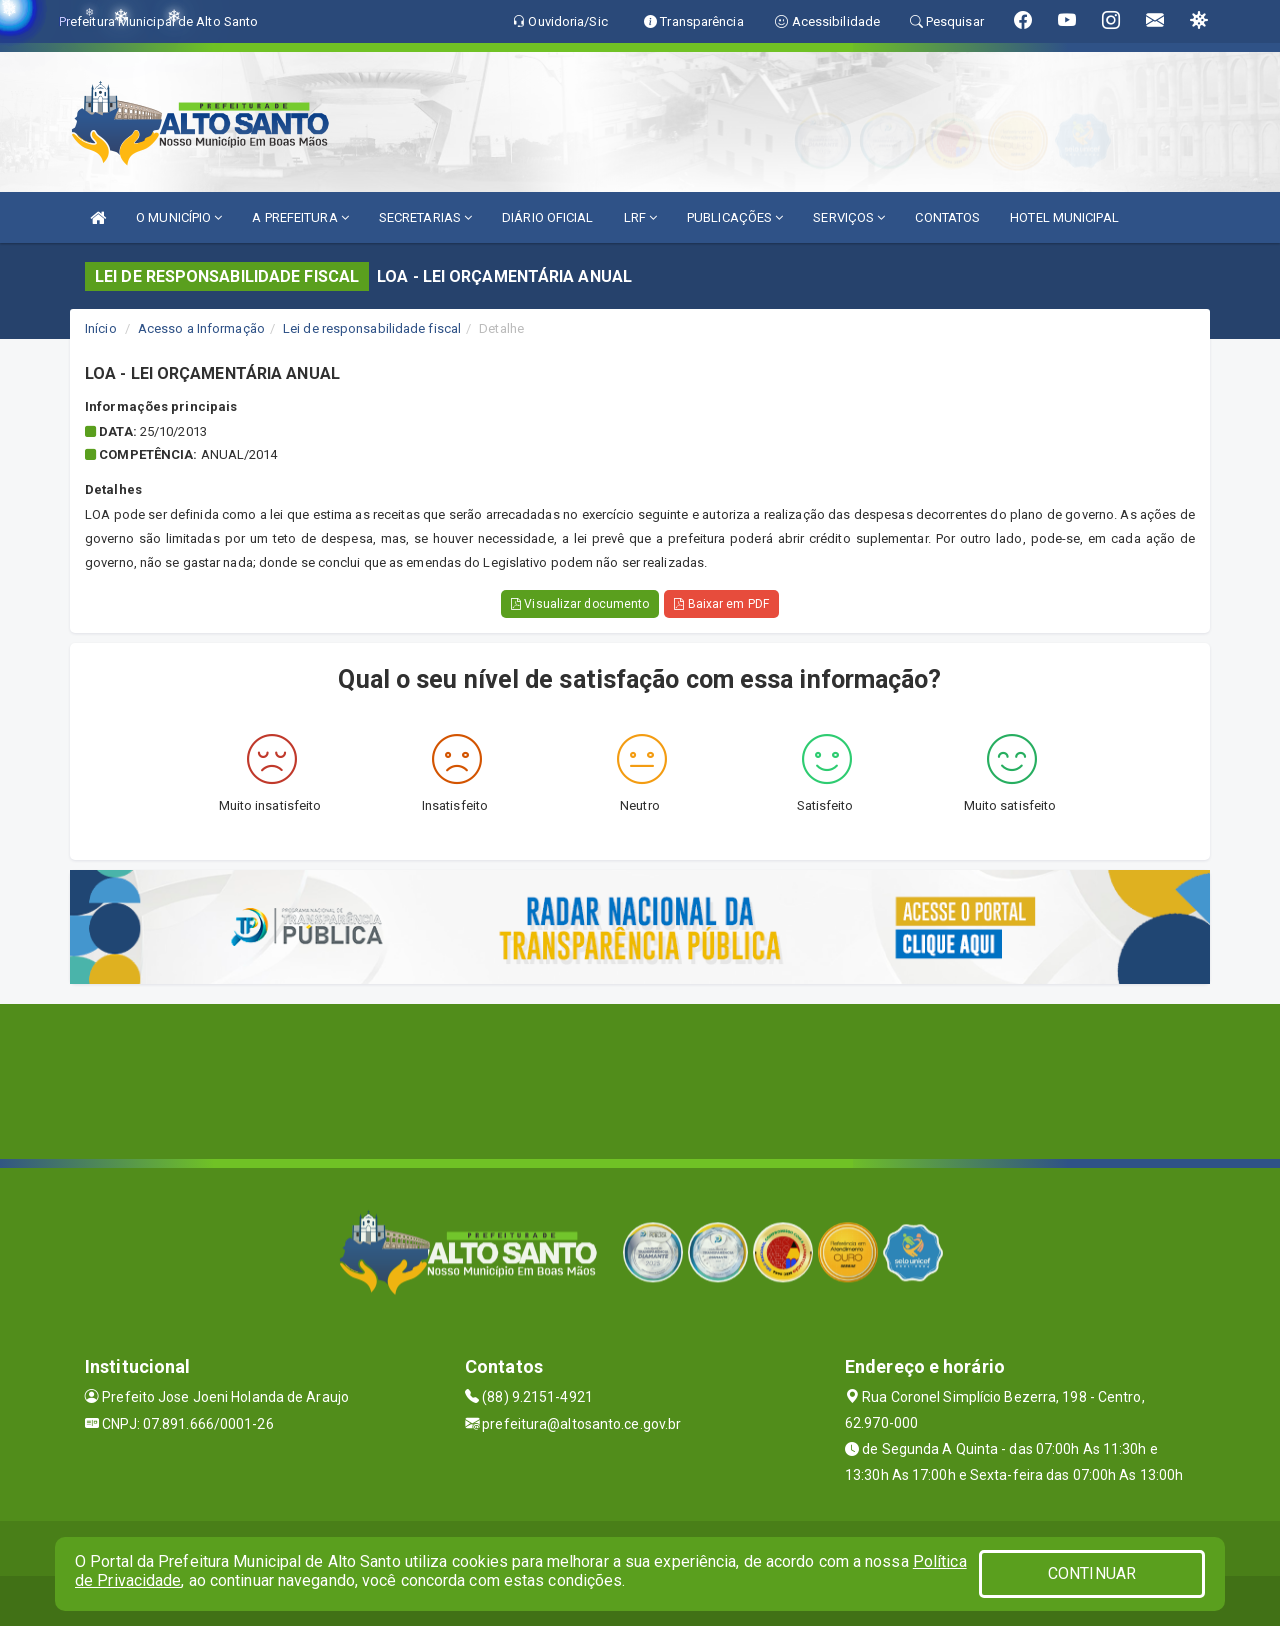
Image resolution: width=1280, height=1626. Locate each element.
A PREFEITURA (300, 217)
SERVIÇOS (849, 217)
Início (101, 328)
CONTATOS (947, 217)
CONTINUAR (1092, 1573)
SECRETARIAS (425, 217)
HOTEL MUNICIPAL (1064, 217)
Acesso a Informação (201, 328)
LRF (641, 217)
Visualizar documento (580, 604)
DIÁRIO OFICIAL (547, 217)
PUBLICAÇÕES (735, 217)
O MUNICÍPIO (179, 217)
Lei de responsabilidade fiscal (372, 328)
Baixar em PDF (721, 604)
